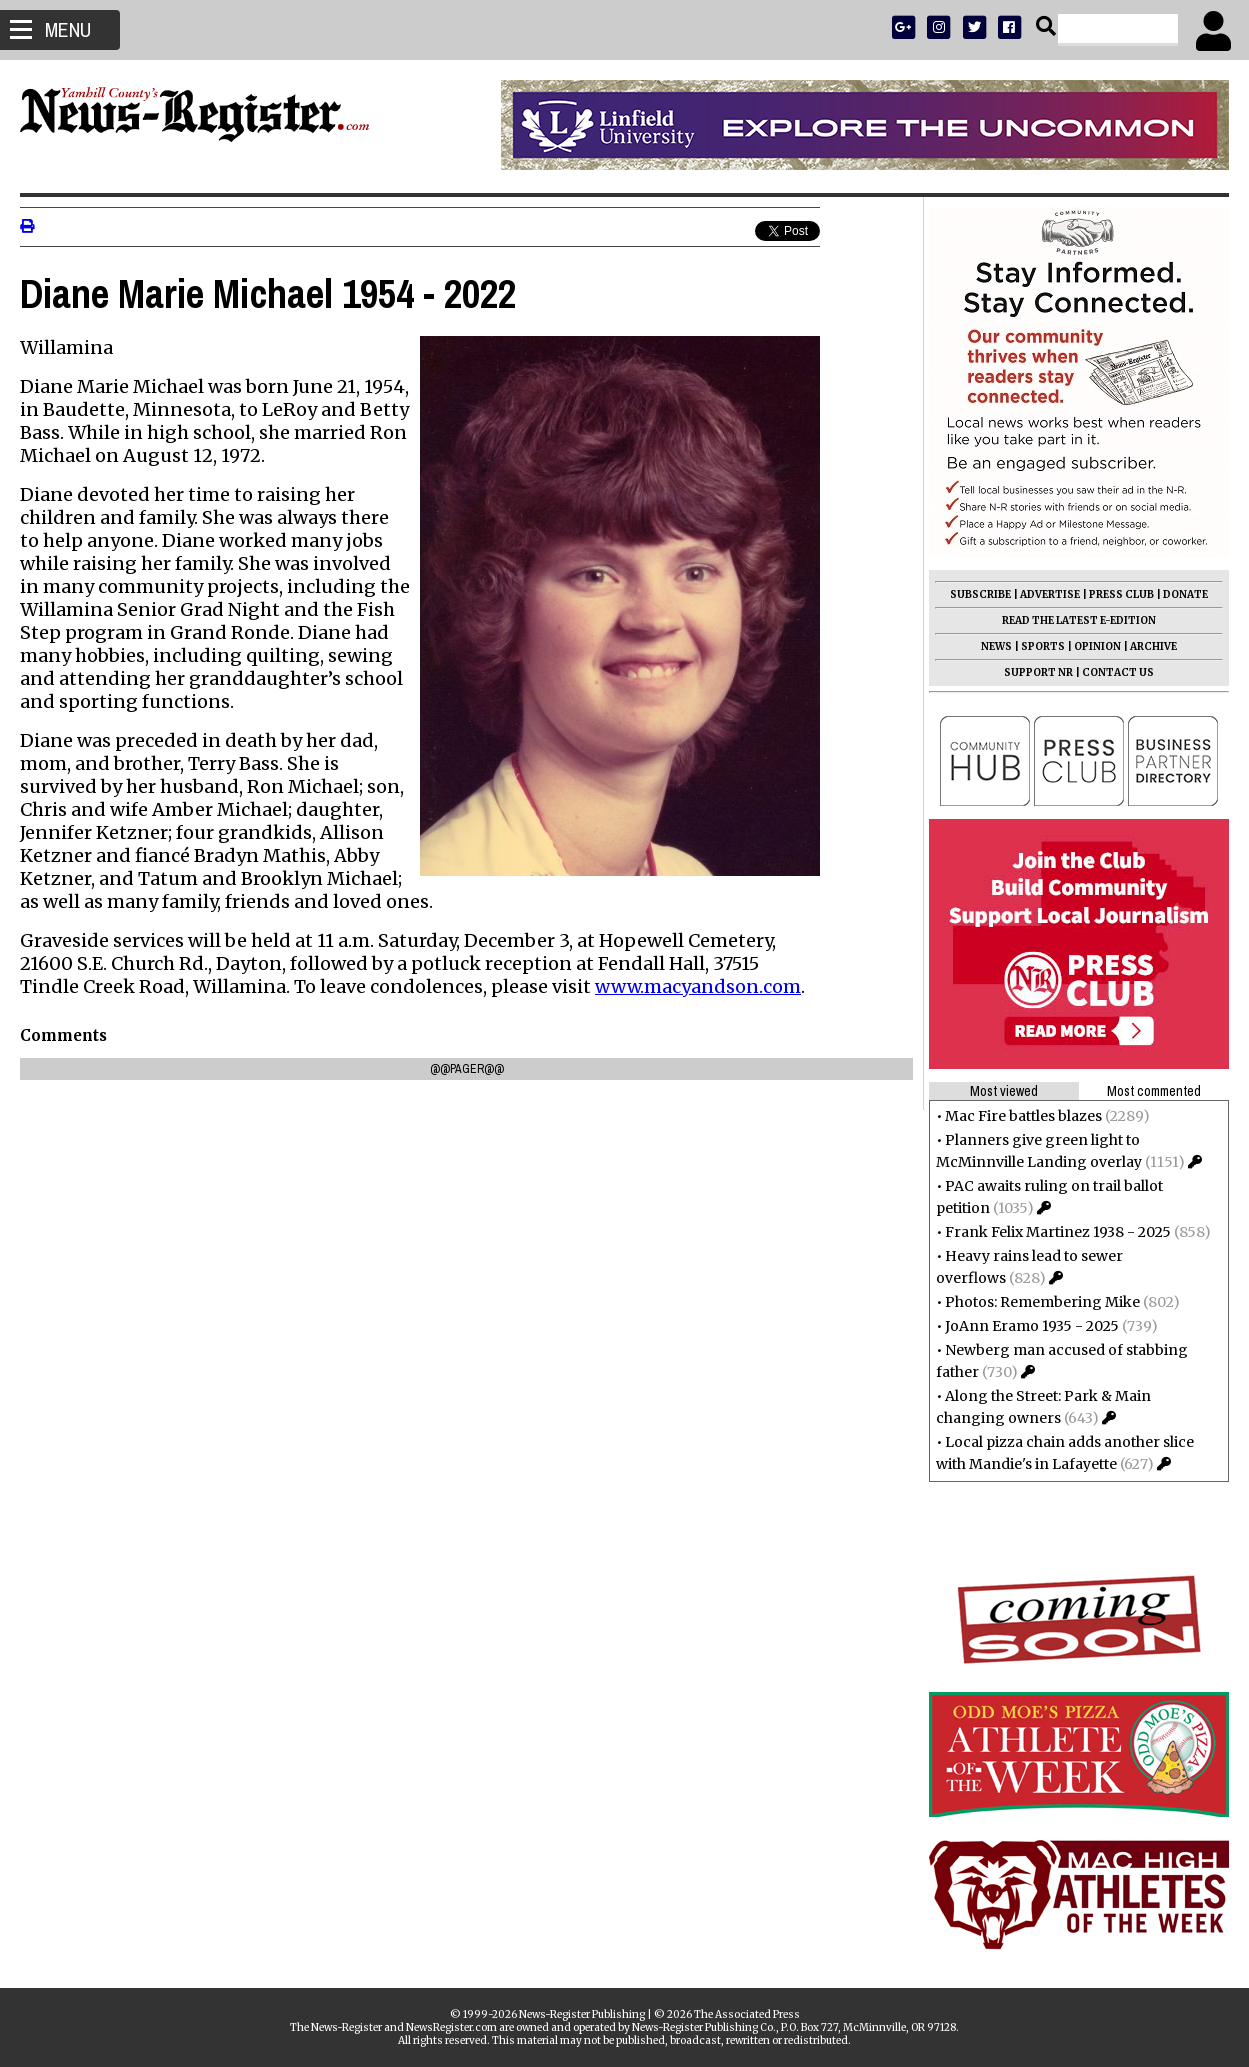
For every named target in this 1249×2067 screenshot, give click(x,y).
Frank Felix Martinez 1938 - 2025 (1058, 1232)
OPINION (1097, 646)
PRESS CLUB (1121, 594)
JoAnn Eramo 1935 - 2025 (1032, 1326)
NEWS (996, 646)
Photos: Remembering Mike (1042, 1302)
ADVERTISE (1050, 594)
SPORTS (1043, 646)
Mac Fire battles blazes (1023, 1116)
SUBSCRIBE (980, 594)
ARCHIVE (1153, 646)
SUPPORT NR (1038, 672)
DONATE (1185, 594)
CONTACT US (1118, 672)
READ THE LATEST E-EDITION (1079, 620)
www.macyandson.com (698, 986)
